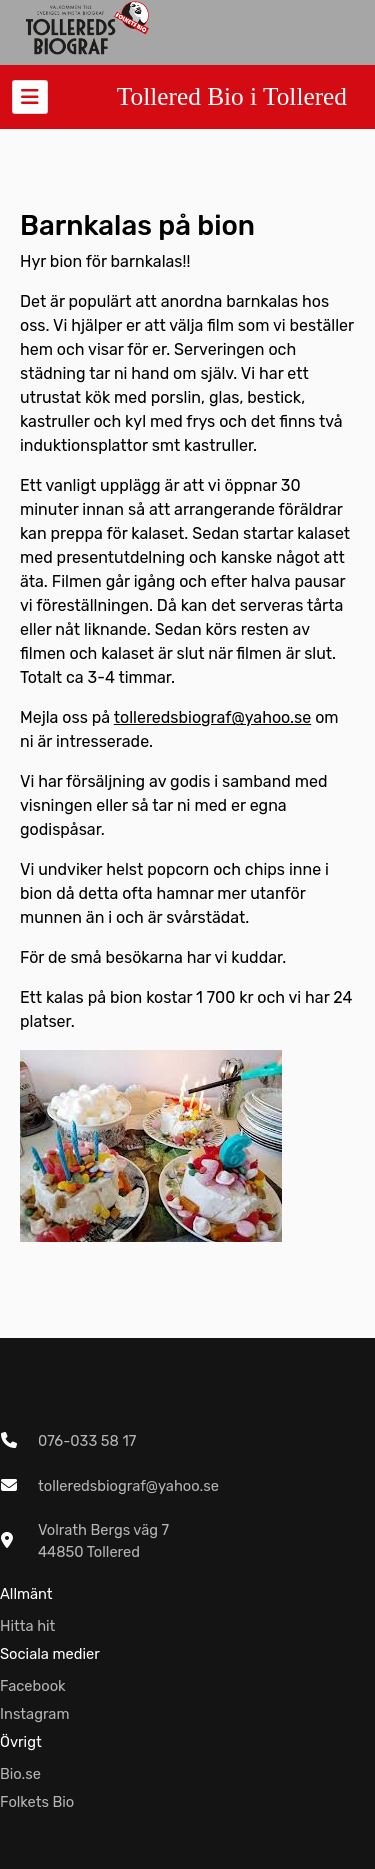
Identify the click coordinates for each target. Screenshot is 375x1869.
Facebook (33, 1686)
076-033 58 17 (87, 1441)
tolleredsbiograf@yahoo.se (213, 717)
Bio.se (20, 1774)
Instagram (35, 1714)
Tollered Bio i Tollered (232, 96)
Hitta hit (27, 1626)
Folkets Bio (37, 1802)
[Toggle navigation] (30, 97)
